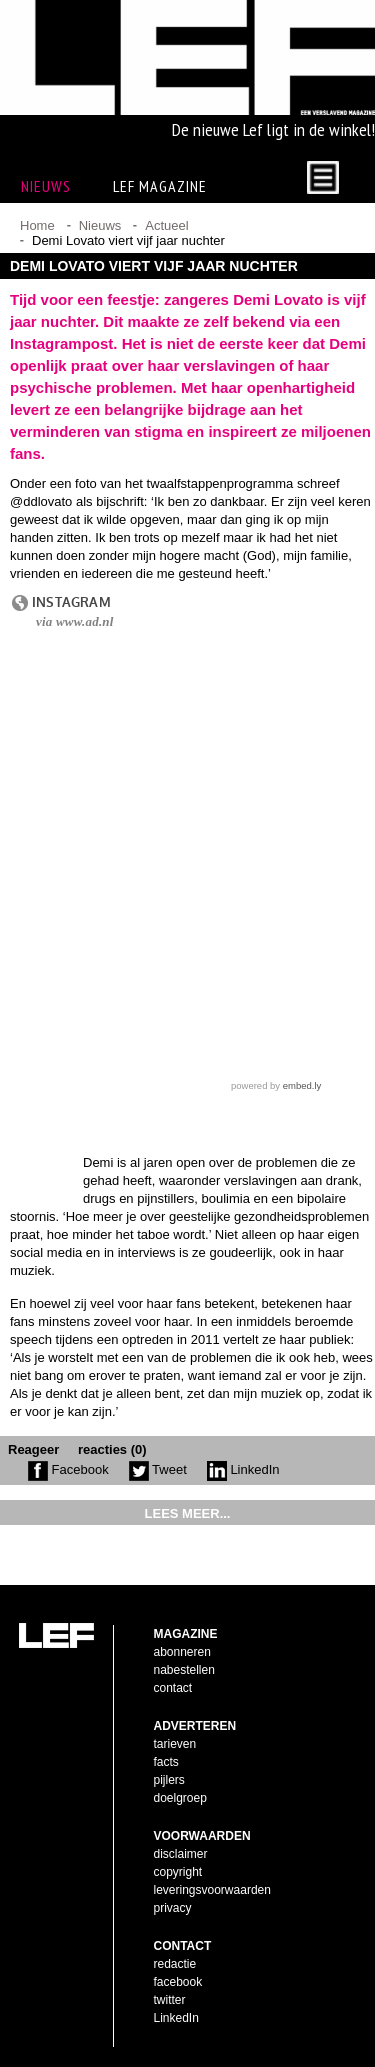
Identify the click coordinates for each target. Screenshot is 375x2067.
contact (173, 1688)
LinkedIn (243, 1469)
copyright (178, 1872)
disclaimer (181, 1854)
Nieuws (100, 225)
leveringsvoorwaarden (212, 1890)
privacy (173, 1908)
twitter (170, 2000)
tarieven (175, 1744)
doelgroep (180, 1798)
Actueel (166, 225)
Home (37, 225)
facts (166, 1762)
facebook (178, 1982)
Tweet (158, 1469)
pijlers (169, 1780)
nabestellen (184, 1670)
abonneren (182, 1652)
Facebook (68, 1469)
